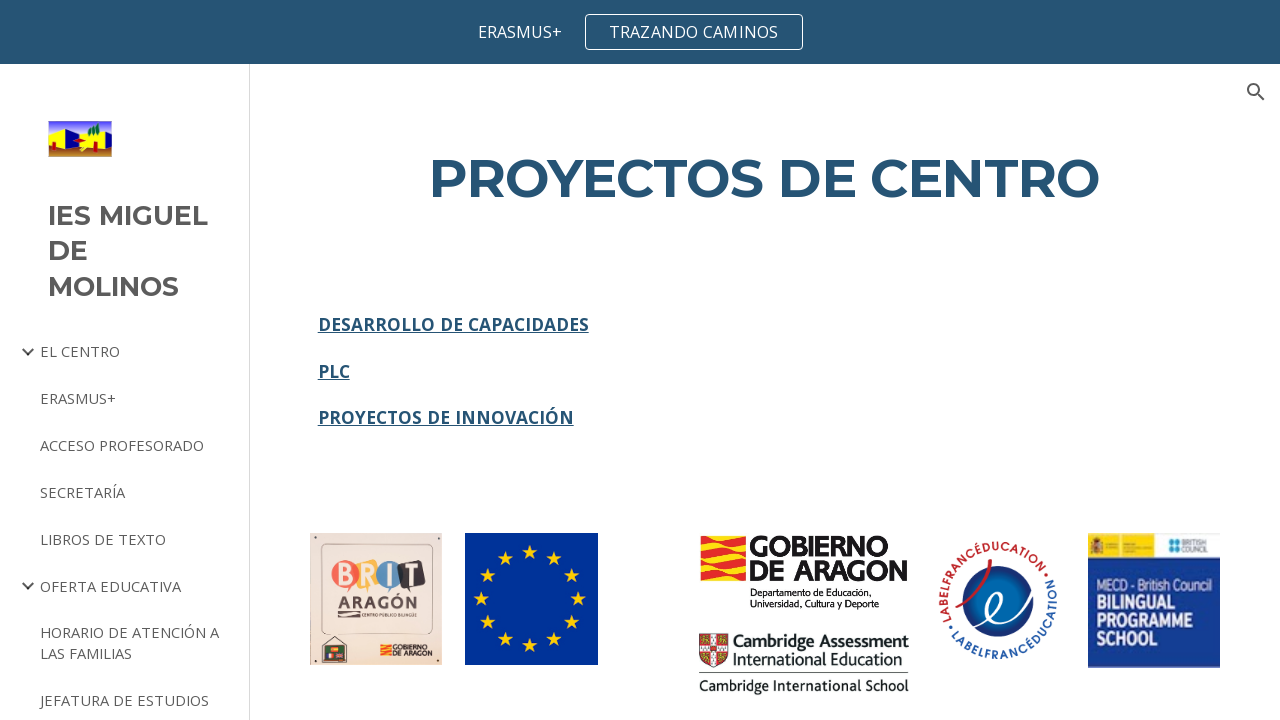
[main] (765, 177)
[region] (640, 32)
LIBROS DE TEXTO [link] (103, 539)
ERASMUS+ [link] (78, 398)
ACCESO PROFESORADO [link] (122, 445)
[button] (1256, 92)
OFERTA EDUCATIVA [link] (110, 586)
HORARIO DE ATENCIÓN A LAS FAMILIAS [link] (129, 642)
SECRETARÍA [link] (82, 492)
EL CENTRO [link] (80, 351)
